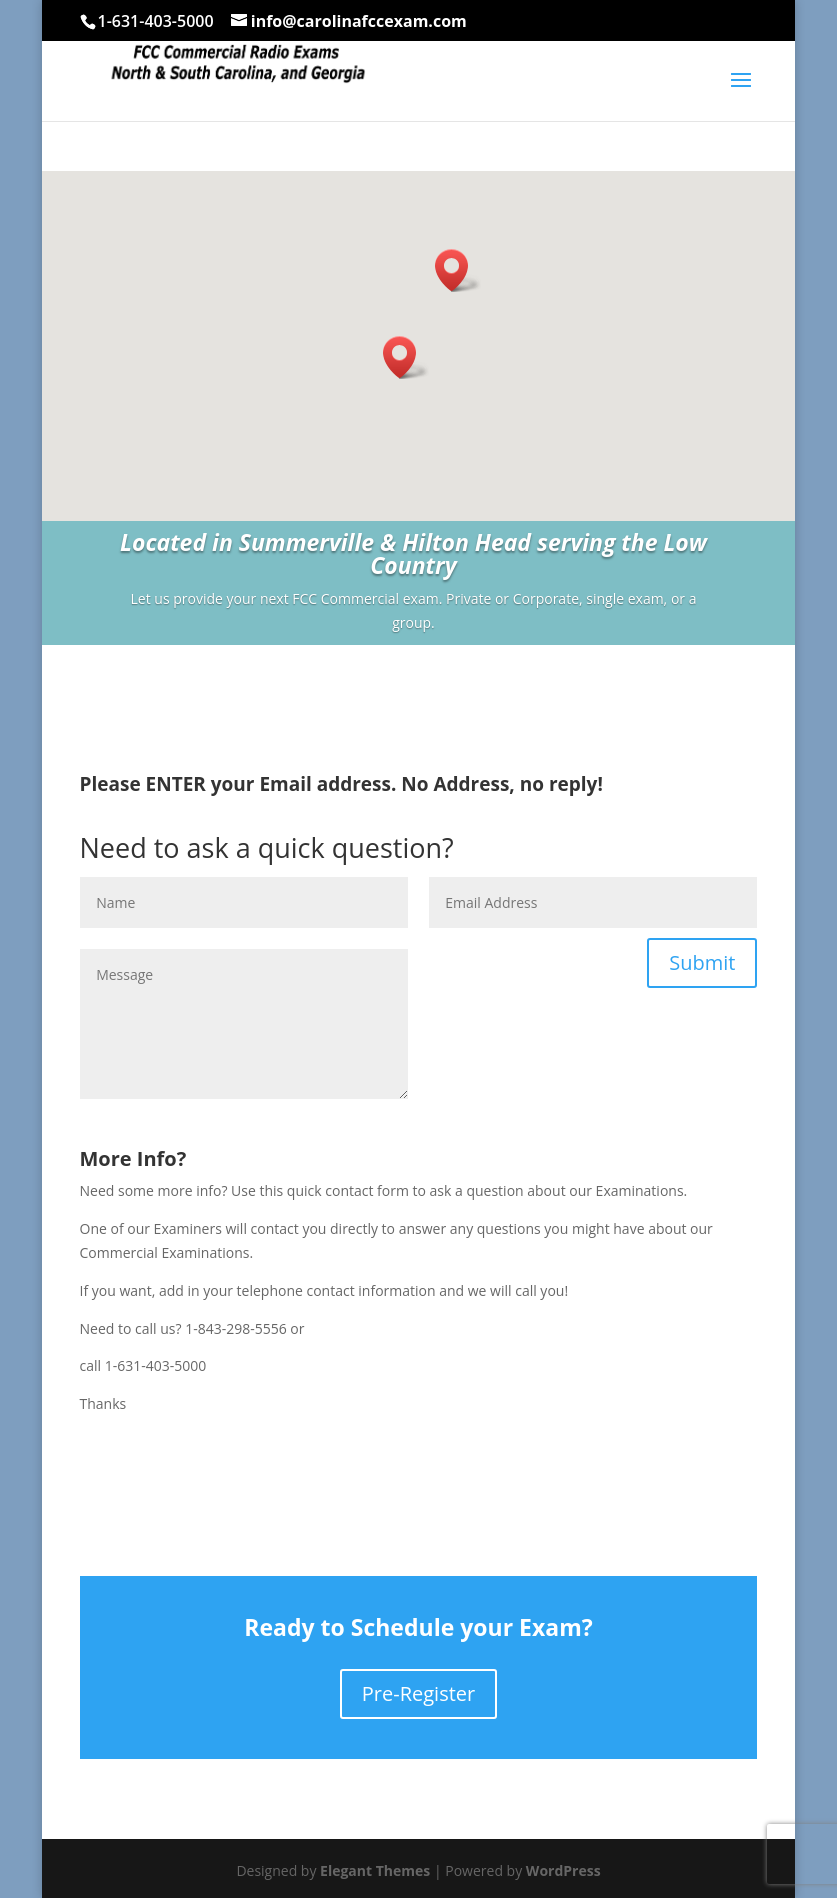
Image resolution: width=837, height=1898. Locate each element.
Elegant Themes (375, 1870)
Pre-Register (418, 1693)
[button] (406, 357)
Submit (702, 962)
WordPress (563, 1870)
